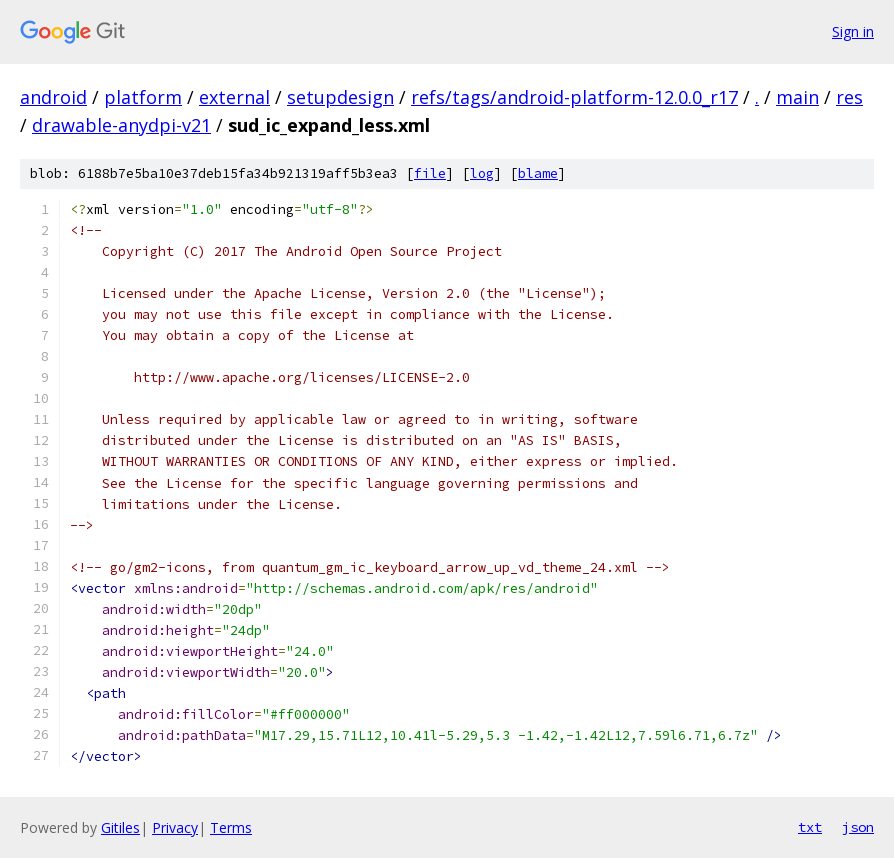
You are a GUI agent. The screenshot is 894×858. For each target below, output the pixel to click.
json (858, 827)
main (797, 97)
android (53, 97)
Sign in (853, 31)
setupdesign (340, 97)
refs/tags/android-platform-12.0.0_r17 (574, 97)
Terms (231, 827)
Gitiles (120, 827)
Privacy (175, 827)
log (482, 173)
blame (538, 173)
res (849, 97)
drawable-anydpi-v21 (121, 125)
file (430, 173)
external (234, 97)
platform (143, 97)
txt (810, 827)
